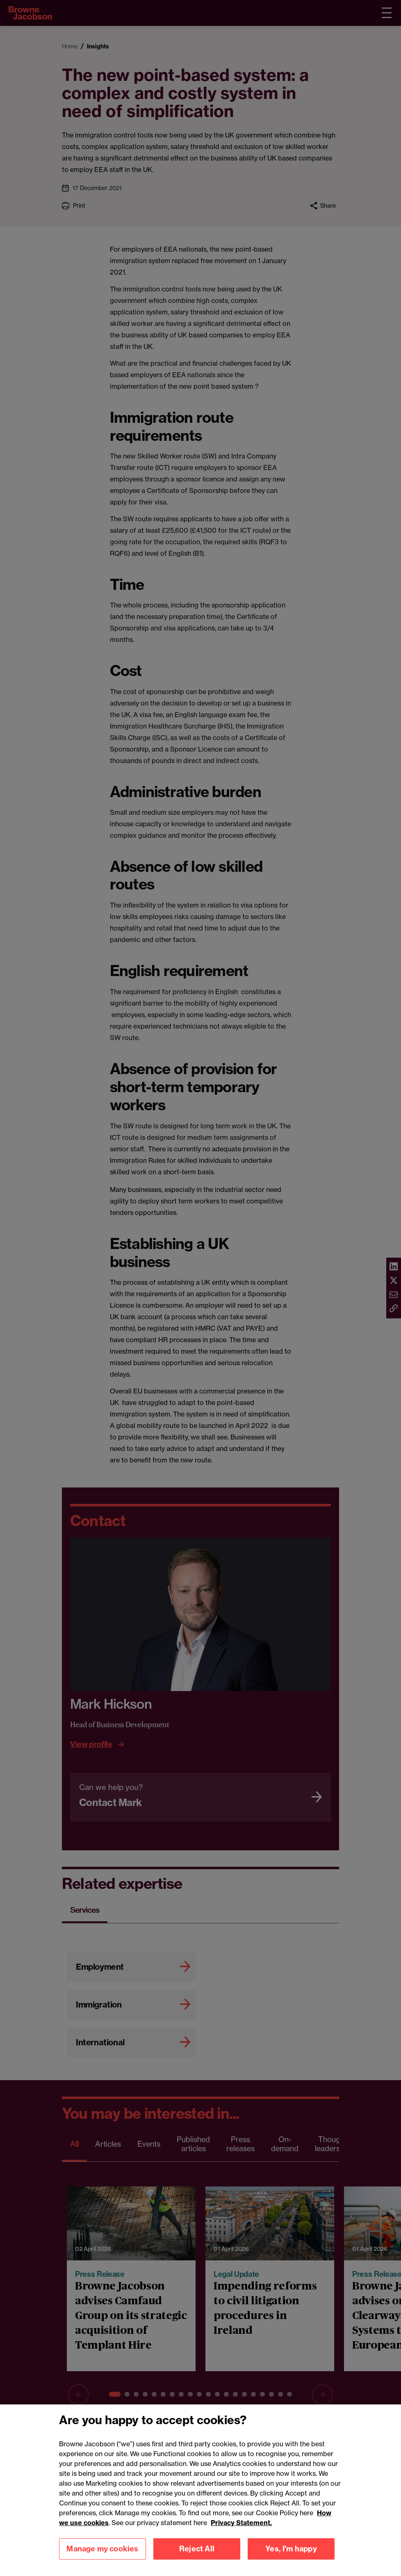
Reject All (196, 2557)
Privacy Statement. (241, 2531)
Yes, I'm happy (291, 2557)
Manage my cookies (102, 2557)
